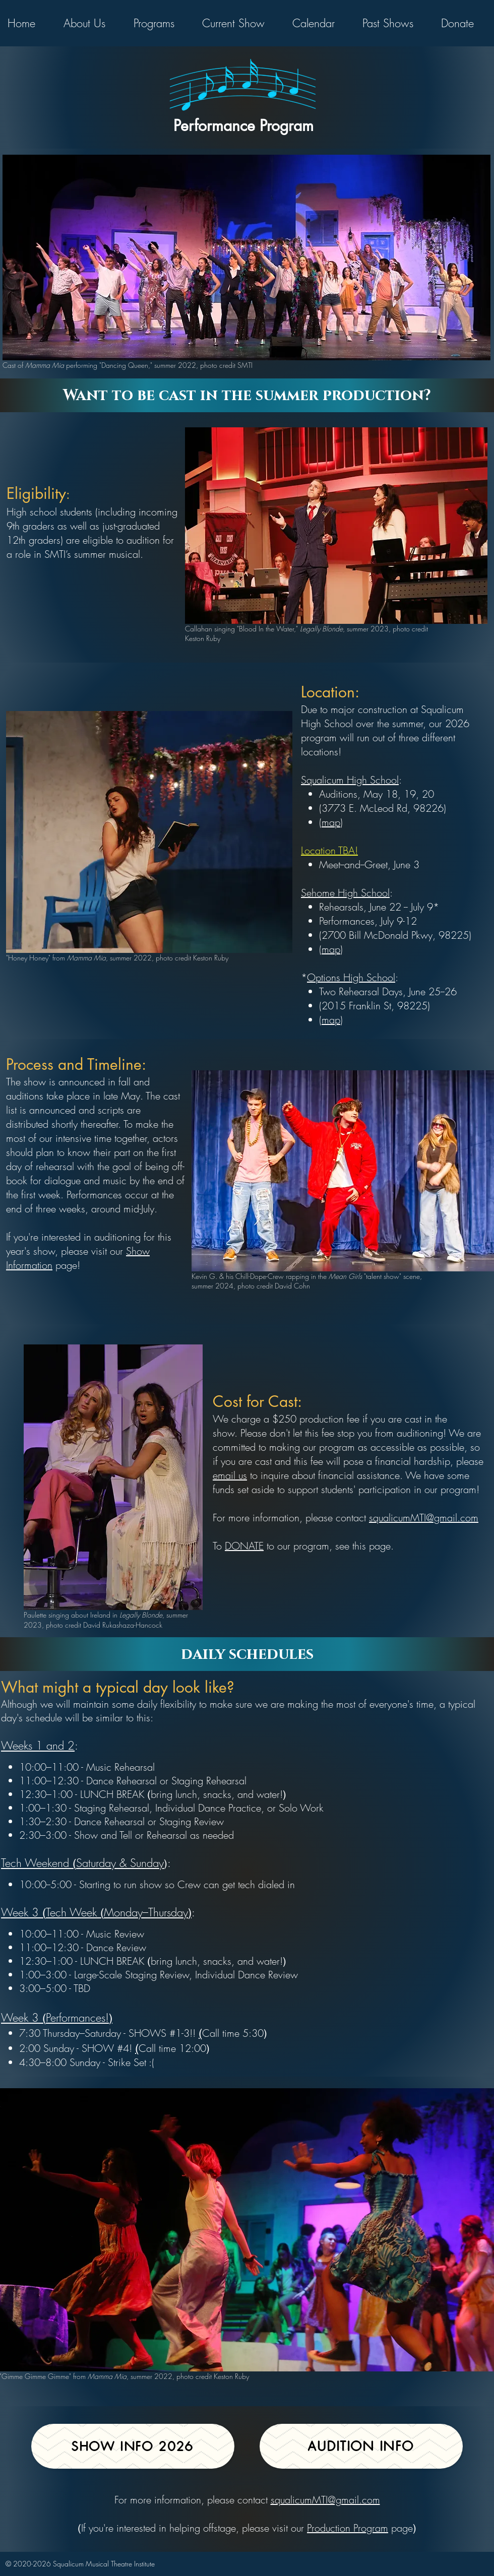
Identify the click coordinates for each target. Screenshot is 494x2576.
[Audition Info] (361, 2446)
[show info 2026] (132, 2446)
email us (230, 1475)
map (331, 949)
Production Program (347, 2528)
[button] (91, 23)
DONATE (244, 1546)
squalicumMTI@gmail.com (423, 1517)
